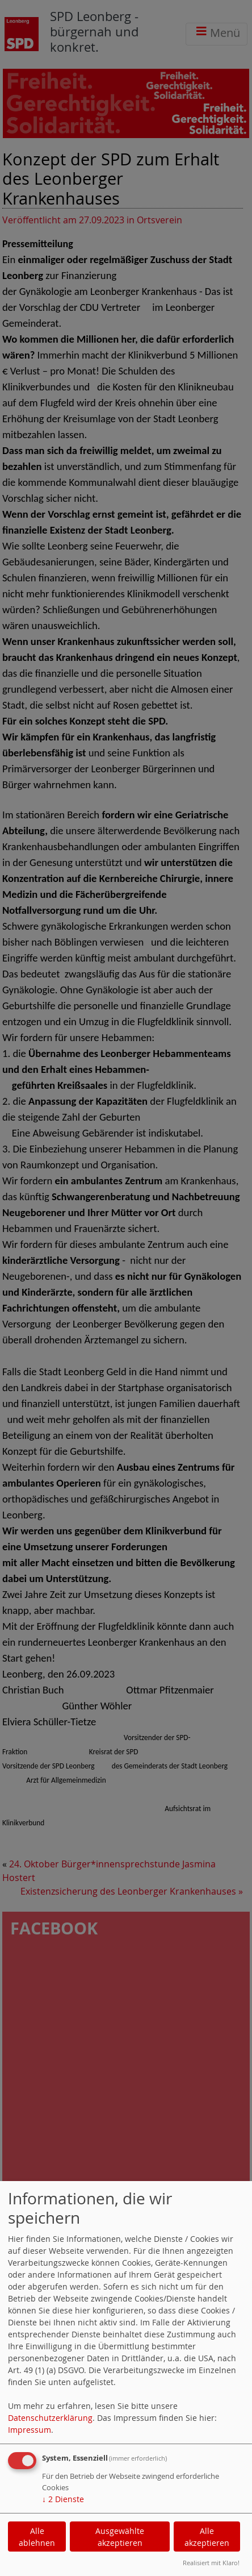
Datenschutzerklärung (50, 2417)
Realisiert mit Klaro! (211, 2562)
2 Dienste (63, 2499)
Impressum (29, 2429)
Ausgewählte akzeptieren (119, 2536)
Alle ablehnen (37, 2536)
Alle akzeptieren (206, 2536)
